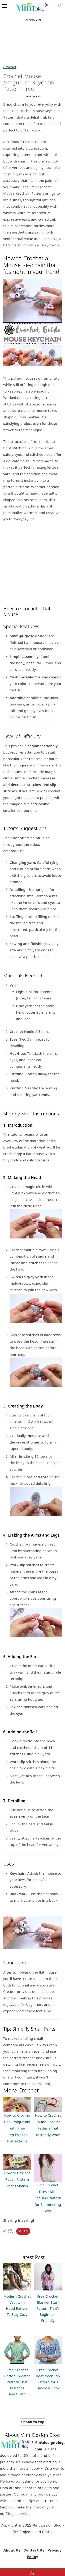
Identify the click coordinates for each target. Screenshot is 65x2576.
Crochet (9, 67)
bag (6, 245)
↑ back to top (32, 2422)
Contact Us (34, 2550)
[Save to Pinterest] (23, 2231)
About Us (12, 2550)
